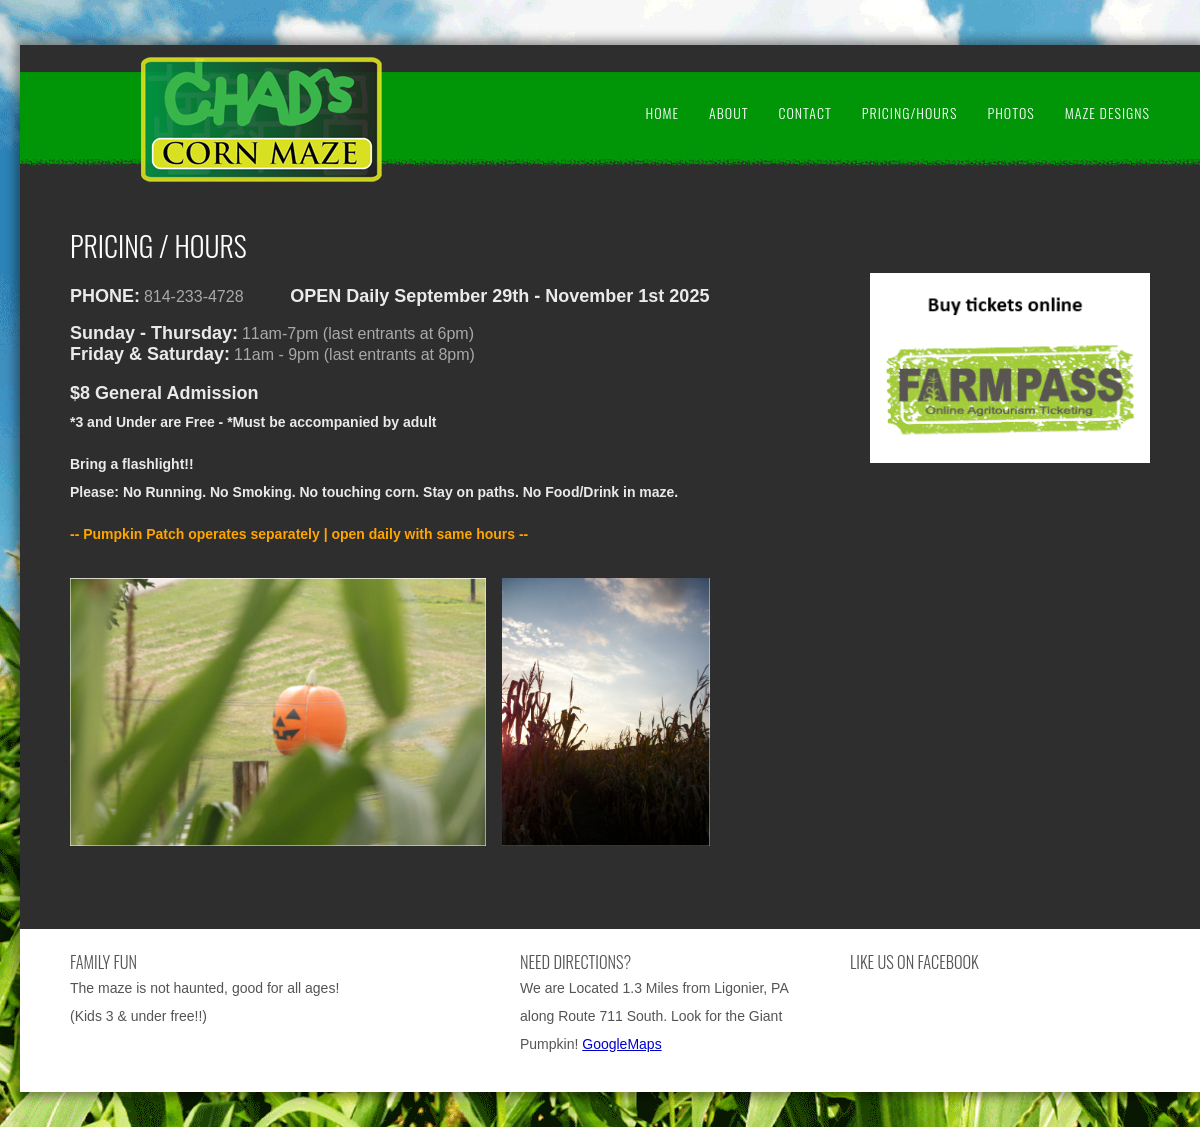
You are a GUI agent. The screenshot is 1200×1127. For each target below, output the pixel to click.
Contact (804, 112)
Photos (1010, 112)
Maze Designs (1107, 112)
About (728, 112)
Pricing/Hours (910, 112)
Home (662, 112)
